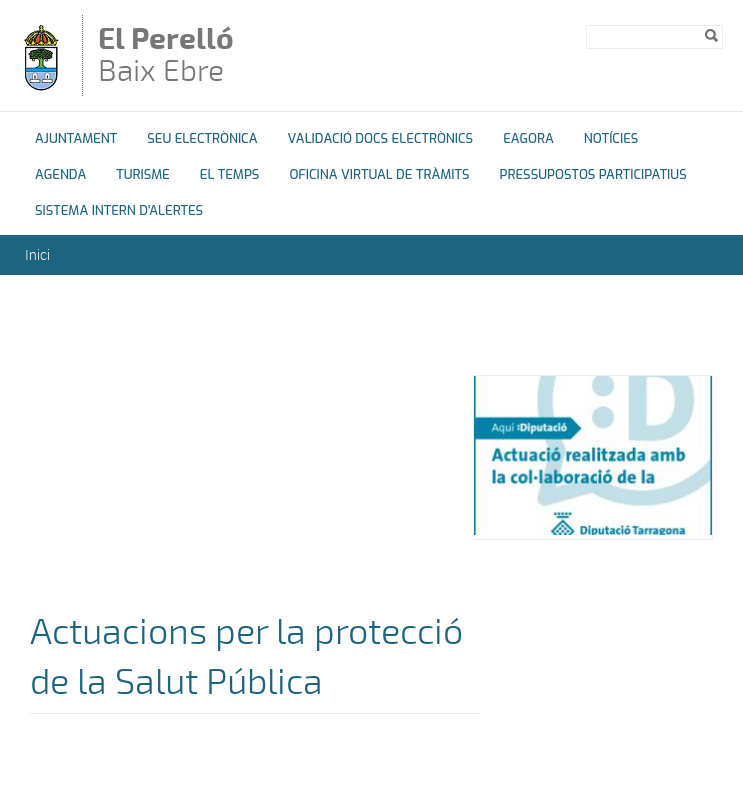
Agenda (60, 174)
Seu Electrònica (202, 138)
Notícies (611, 138)
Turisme (143, 174)
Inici (37, 254)
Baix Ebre (179, 57)
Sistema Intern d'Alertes (119, 210)
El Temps (230, 174)
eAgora (528, 138)
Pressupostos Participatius (593, 174)
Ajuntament (76, 138)
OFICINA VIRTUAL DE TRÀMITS (379, 174)
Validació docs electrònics (380, 138)
